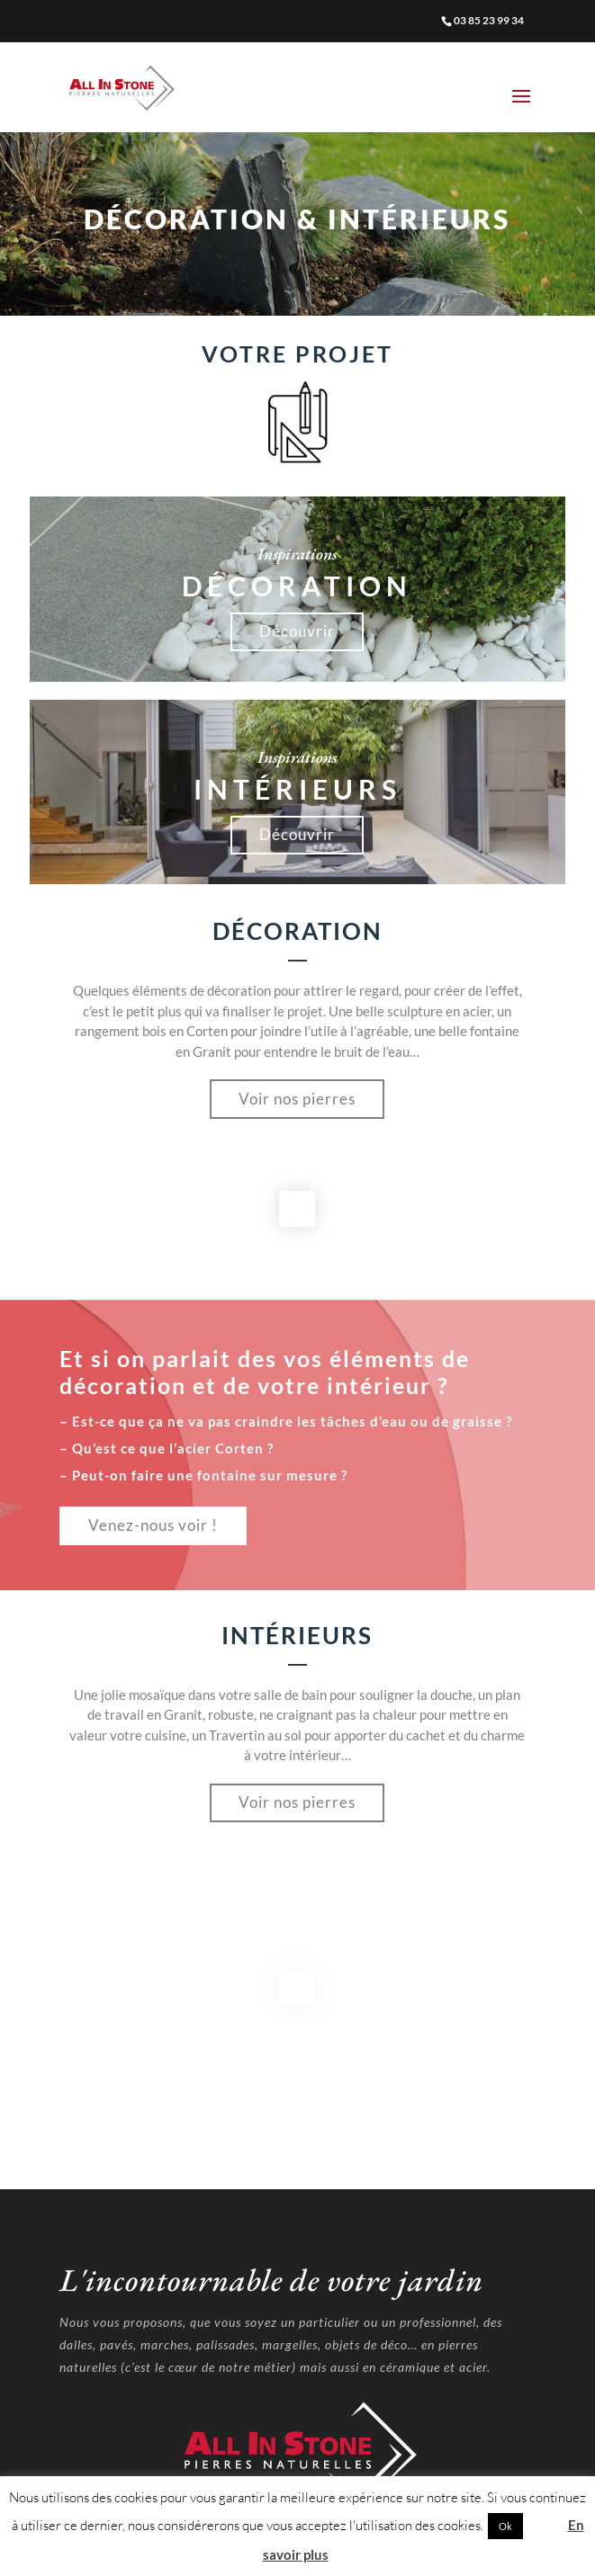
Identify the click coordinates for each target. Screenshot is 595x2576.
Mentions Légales (297, 2460)
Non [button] (544, 2525)
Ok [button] (505, 2526)
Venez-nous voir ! (153, 1525)
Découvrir (297, 631)
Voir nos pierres (297, 1098)
